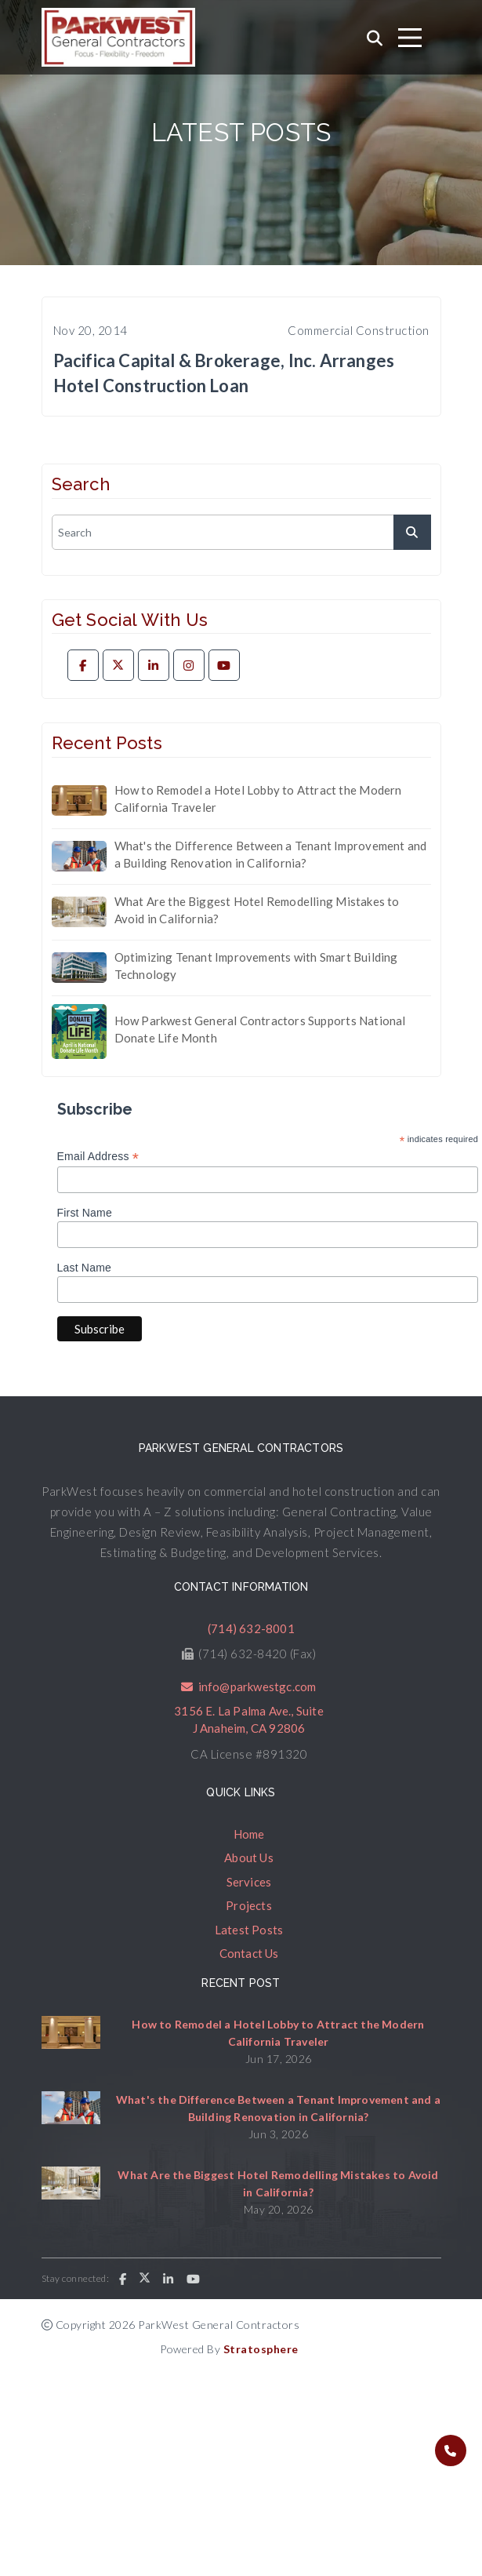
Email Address (98, 1156)
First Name (84, 1212)
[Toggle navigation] (409, 37)
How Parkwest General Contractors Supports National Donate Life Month (260, 1029)
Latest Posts (249, 1930)
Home (249, 1834)
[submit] (412, 532)
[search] (241, 532)
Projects (249, 1905)
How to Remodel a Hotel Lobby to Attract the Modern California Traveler (258, 799)
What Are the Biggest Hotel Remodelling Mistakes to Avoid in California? (257, 910)
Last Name (84, 1267)
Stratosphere (261, 2349)
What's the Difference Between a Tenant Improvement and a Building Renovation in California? (270, 855)
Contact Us (249, 1953)
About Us (249, 1857)
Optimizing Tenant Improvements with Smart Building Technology (256, 966)
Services (249, 1882)
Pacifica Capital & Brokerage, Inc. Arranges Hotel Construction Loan (224, 373)
